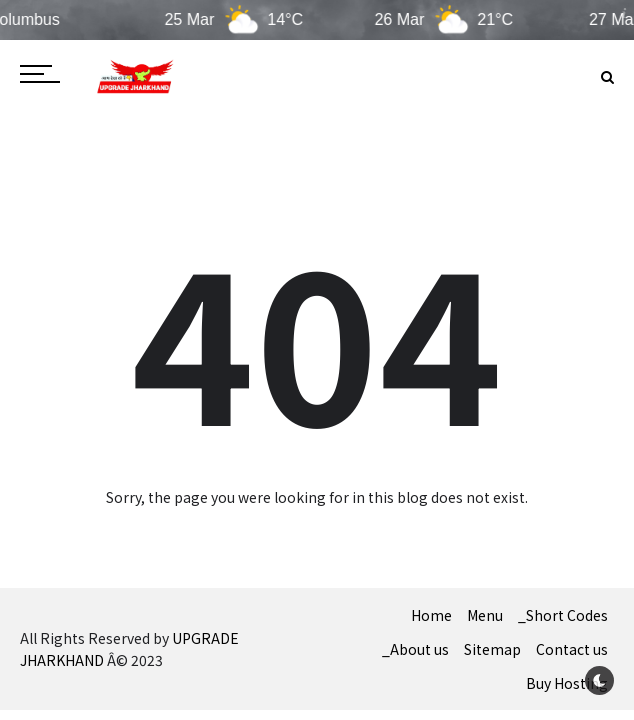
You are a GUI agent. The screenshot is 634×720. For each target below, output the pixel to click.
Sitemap (492, 649)
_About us (415, 649)
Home (431, 615)
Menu (485, 615)
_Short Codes (563, 615)
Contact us (572, 649)
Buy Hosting (567, 683)
